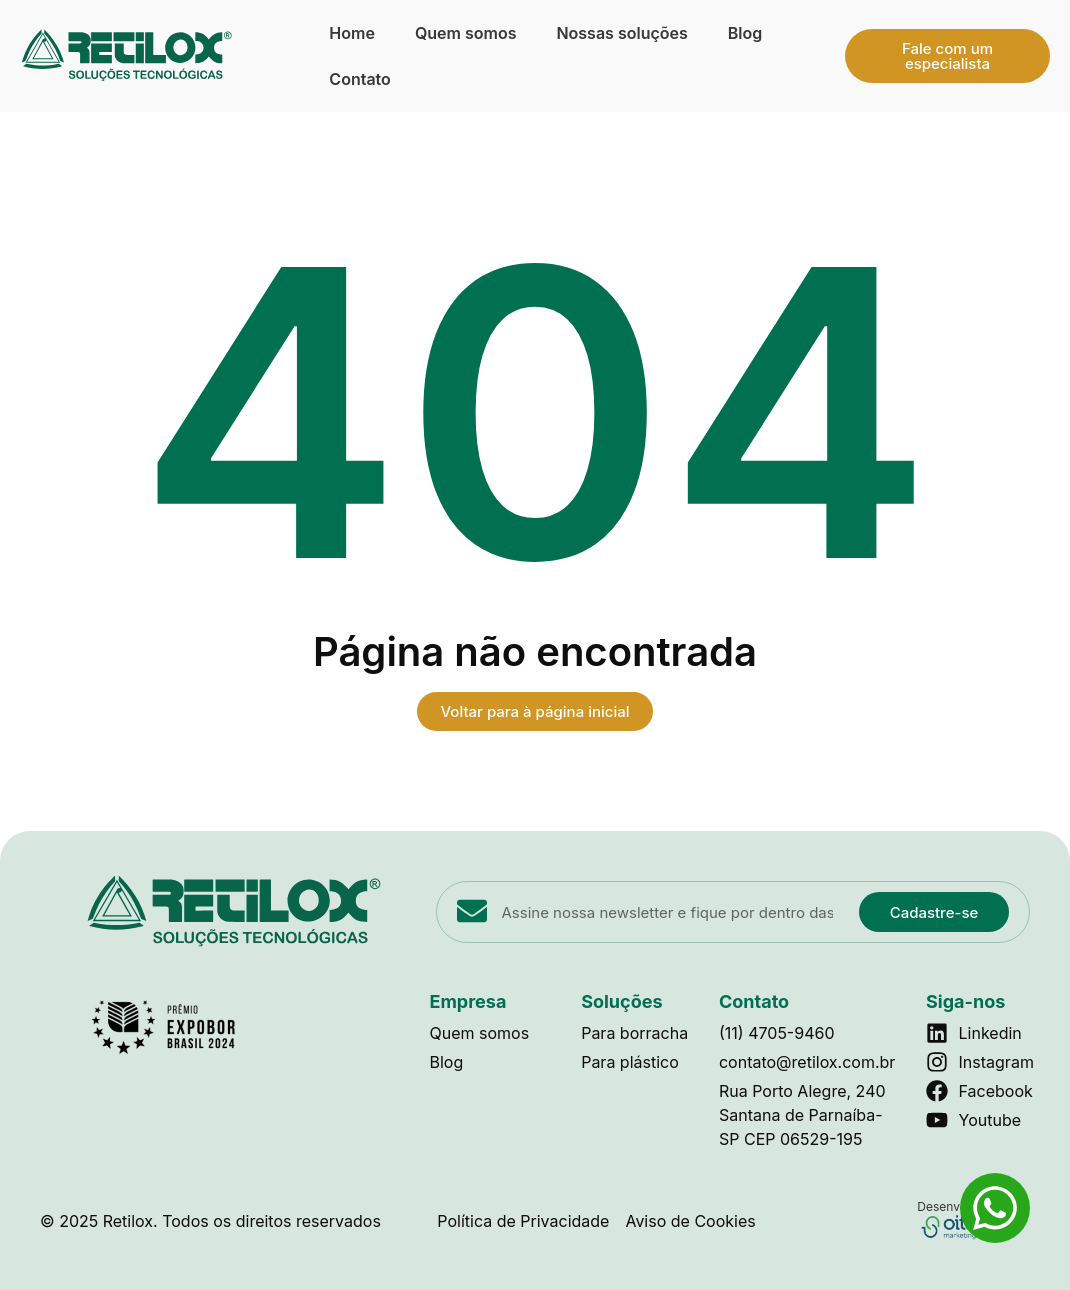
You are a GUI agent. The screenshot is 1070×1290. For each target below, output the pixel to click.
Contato (359, 79)
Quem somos (466, 33)
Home (352, 33)
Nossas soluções (621, 33)
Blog (745, 33)
